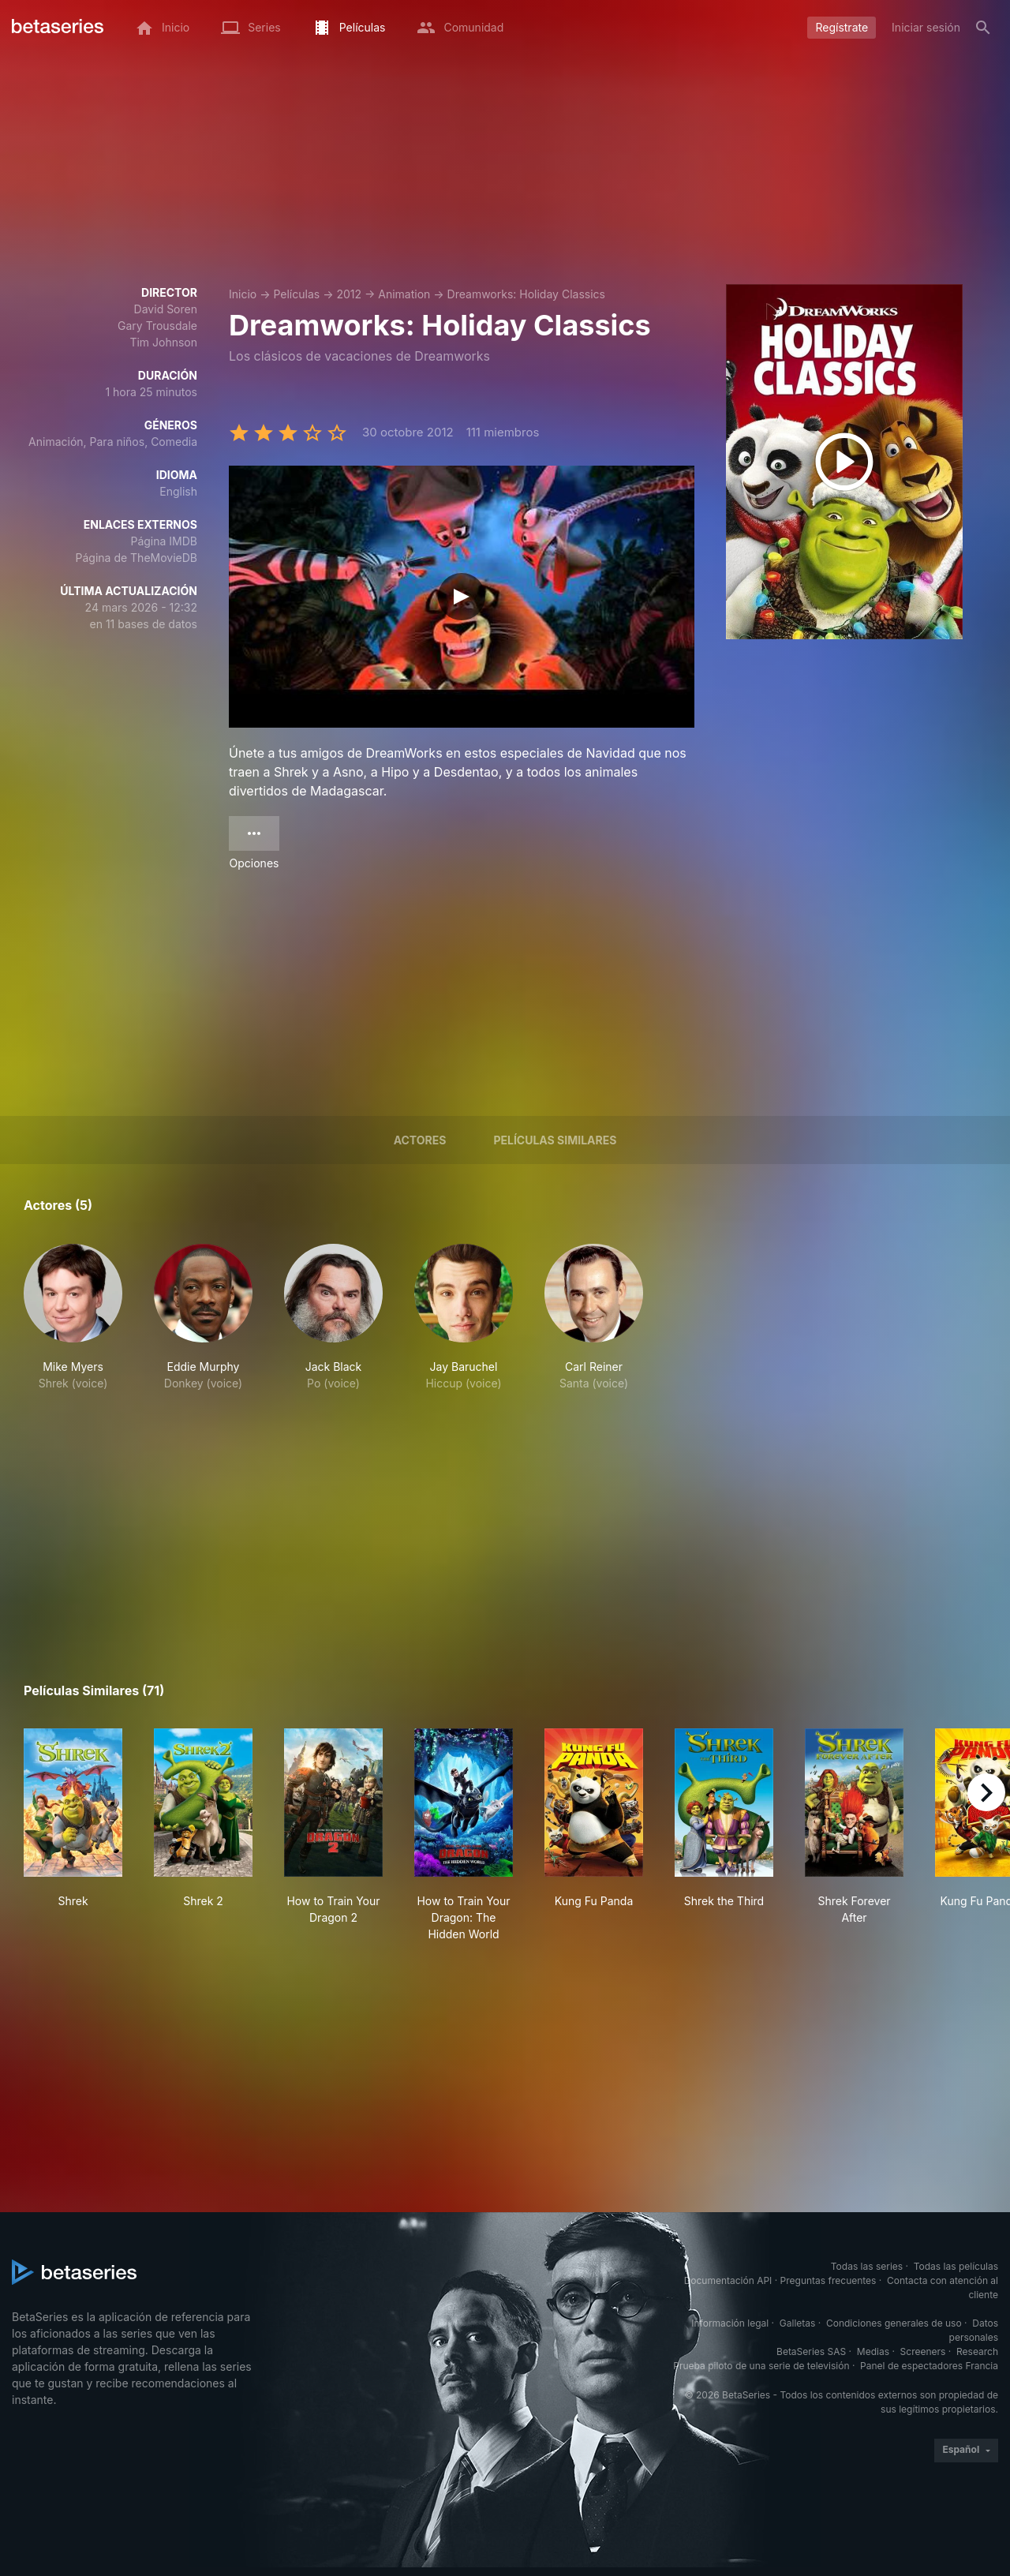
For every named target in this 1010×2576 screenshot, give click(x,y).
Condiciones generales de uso (894, 2323)
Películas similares (554, 1140)
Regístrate (841, 27)
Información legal (730, 2323)
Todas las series (867, 2266)
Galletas (798, 2323)
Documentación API (728, 2280)
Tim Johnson (163, 342)
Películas (296, 294)
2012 (348, 294)
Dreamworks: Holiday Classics (526, 294)
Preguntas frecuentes (828, 2280)
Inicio (242, 294)
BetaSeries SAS (811, 2351)
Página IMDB (163, 541)
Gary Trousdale (157, 325)
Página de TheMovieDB (136, 557)
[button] (73, 1317)
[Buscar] (983, 27)
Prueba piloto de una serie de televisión (761, 2366)
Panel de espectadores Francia (929, 2366)
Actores (420, 1140)
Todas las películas (956, 2266)
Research (977, 2351)
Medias (873, 2351)
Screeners (923, 2351)
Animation (404, 294)
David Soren (165, 309)
